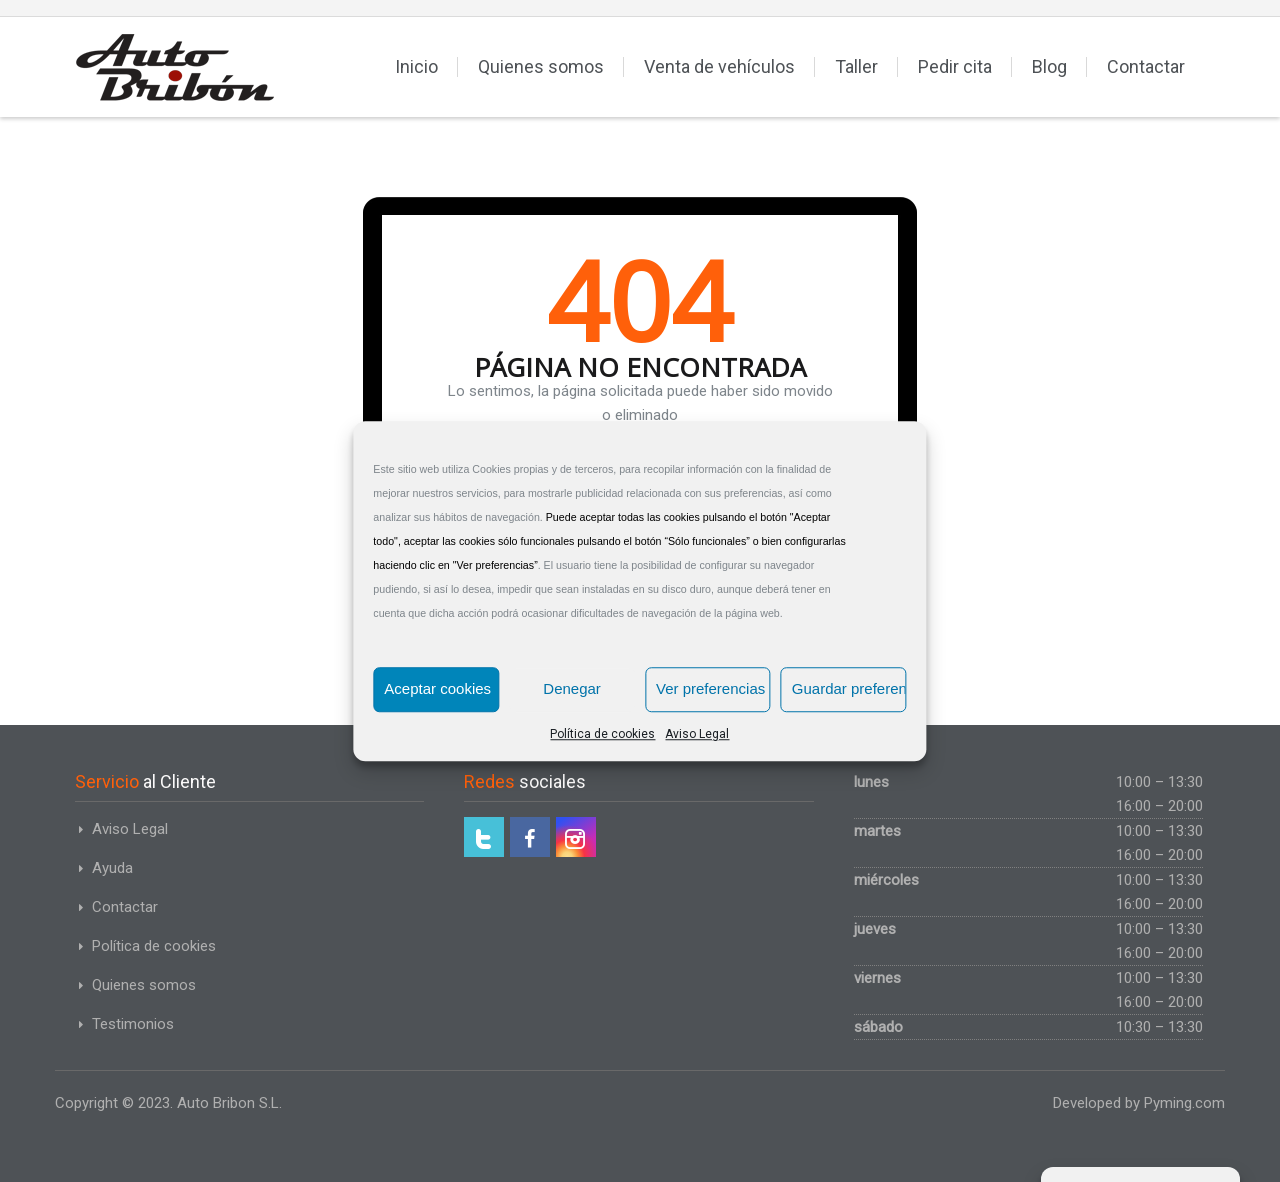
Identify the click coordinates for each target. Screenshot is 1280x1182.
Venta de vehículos (719, 66)
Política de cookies (602, 734)
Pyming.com (1184, 1103)
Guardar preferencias (849, 688)
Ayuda (112, 868)
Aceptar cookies (437, 688)
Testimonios (133, 1024)
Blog (1049, 66)
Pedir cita (955, 66)
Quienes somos (541, 66)
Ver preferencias (710, 688)
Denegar (572, 688)
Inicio (416, 66)
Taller (856, 66)
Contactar (1146, 66)
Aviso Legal (697, 734)
